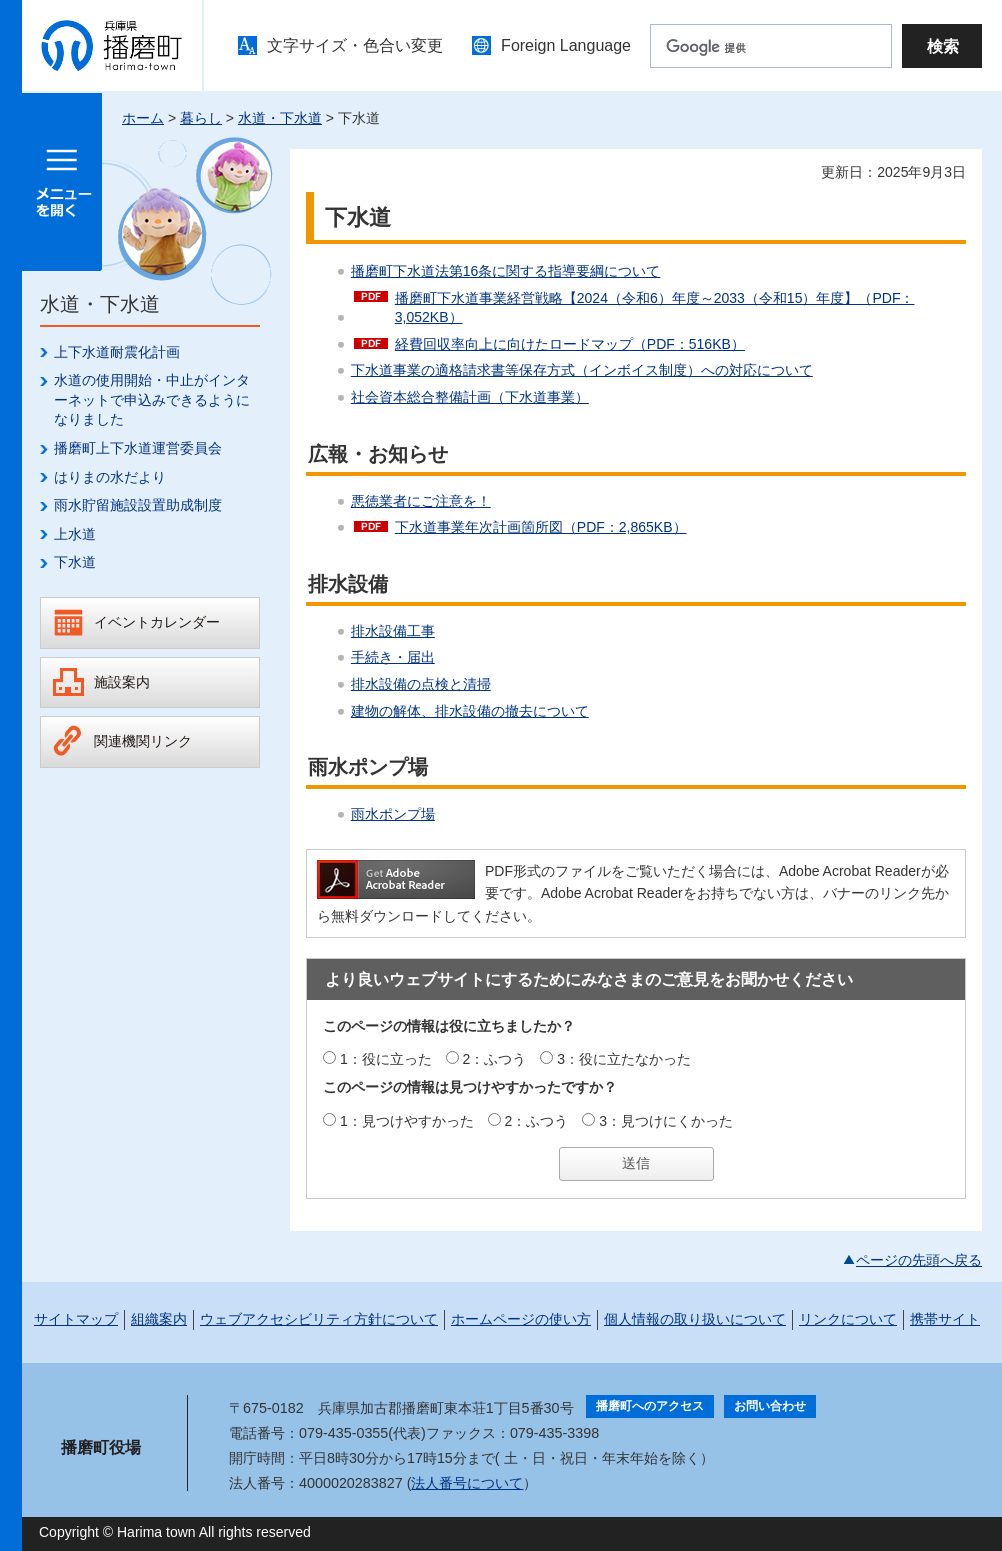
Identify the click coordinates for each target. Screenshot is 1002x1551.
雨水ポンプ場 (393, 814)
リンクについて (848, 1319)
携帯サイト (945, 1319)
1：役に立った (386, 1059)
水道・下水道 (280, 118)
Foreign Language (566, 45)
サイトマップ (76, 1319)
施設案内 (122, 682)
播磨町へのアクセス (650, 1406)
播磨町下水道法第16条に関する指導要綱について (506, 271)
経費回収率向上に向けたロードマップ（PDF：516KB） (570, 344)
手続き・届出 (393, 657)
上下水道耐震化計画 (117, 352)
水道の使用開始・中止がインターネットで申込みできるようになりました (152, 399)
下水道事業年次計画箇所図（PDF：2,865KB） (541, 527)
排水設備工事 (393, 631)
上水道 (75, 534)
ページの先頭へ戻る (919, 1260)
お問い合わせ (770, 1406)
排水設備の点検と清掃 (421, 684)
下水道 (75, 562)
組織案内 (159, 1319)
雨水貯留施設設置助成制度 (138, 505)
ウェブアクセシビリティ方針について (319, 1319)
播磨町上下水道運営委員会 (138, 448)
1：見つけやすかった (407, 1121)
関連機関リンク (143, 741)
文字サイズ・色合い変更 (355, 45)
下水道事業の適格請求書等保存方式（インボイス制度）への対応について (582, 370)
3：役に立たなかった (624, 1059)
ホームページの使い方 (521, 1319)
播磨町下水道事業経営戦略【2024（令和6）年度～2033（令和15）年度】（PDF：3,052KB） (655, 308)
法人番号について (467, 1483)
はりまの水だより (110, 477)
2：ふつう (495, 1059)
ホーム (143, 118)
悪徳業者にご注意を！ (421, 501)
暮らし (201, 118)
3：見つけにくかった (666, 1121)
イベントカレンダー (157, 622)
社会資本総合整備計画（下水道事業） (470, 397)
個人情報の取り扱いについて (695, 1319)
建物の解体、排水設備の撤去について (470, 711)
